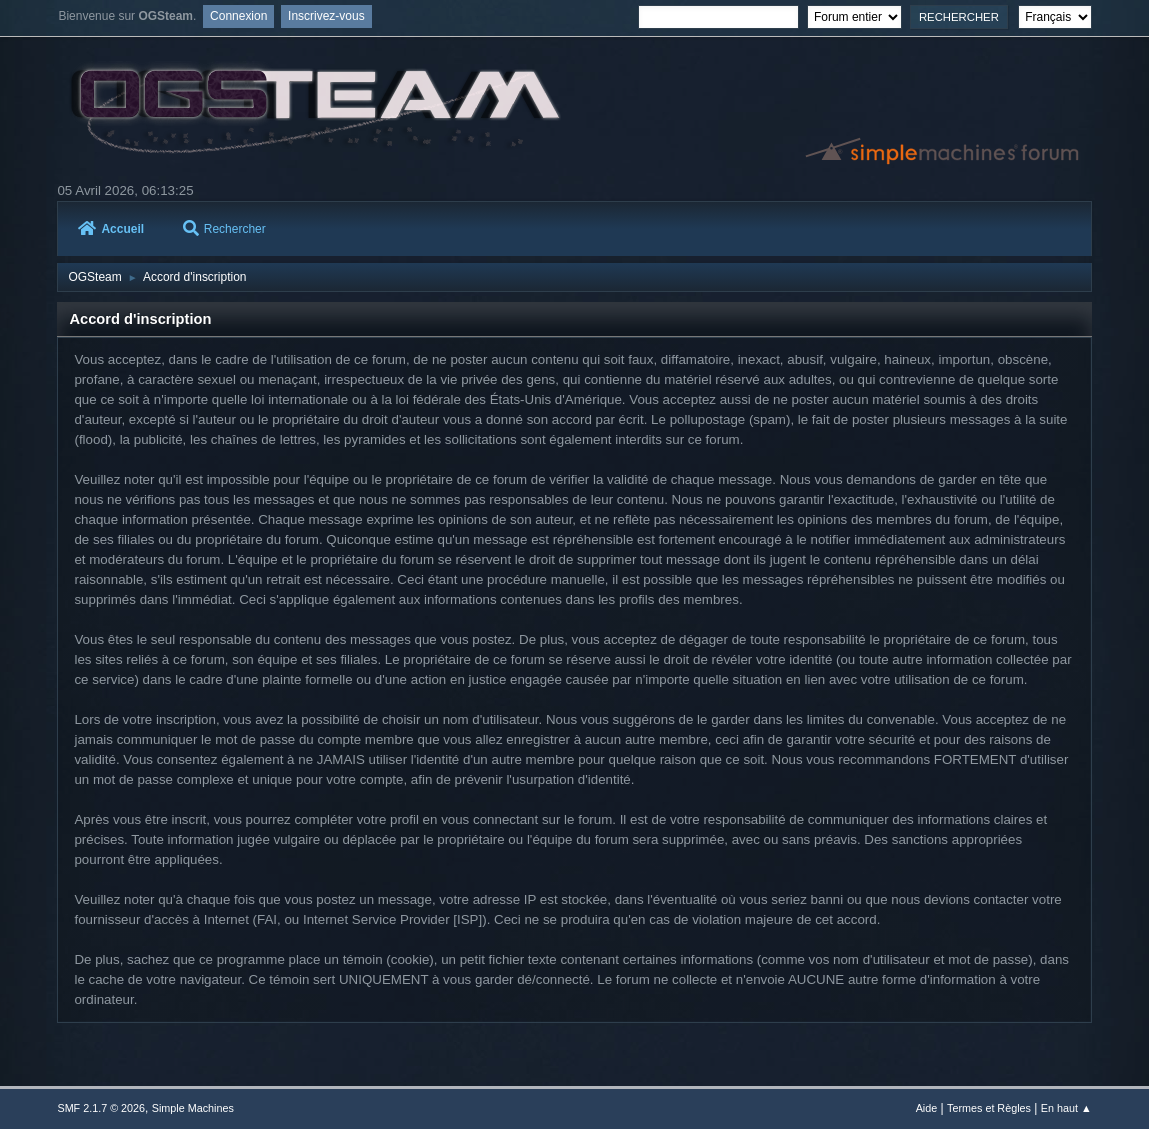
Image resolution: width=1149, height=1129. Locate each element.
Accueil (111, 229)
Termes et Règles (989, 1108)
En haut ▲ (1066, 1108)
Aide (927, 1108)
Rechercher (224, 229)
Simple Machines (193, 1108)
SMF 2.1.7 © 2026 (101, 1108)
